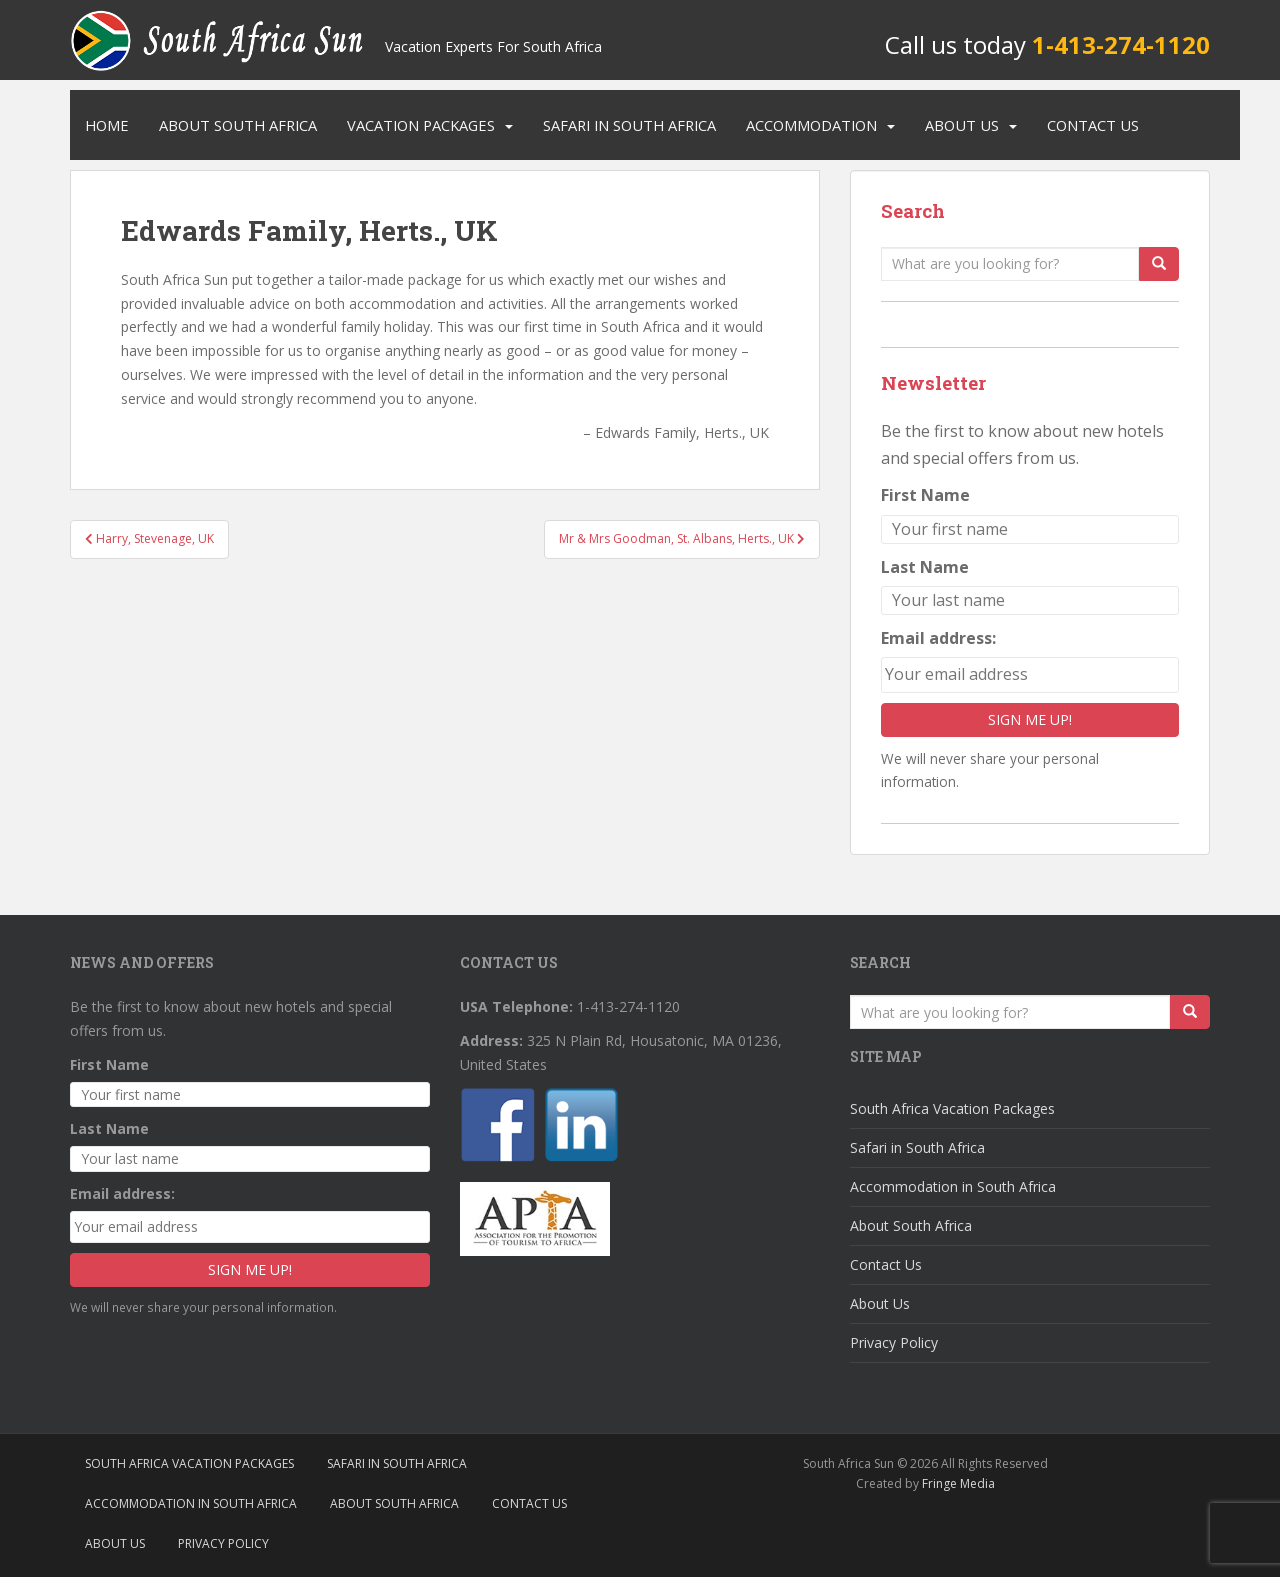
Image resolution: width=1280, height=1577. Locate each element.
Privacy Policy (894, 1342)
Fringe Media (958, 1483)
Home (107, 125)
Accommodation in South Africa (953, 1186)
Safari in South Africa (629, 125)
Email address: (938, 638)
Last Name (925, 567)
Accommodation (811, 125)
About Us (962, 125)
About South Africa (238, 125)
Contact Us (1093, 125)
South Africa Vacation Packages (952, 1108)
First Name (925, 495)
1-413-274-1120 (1121, 44)
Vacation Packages (421, 125)
